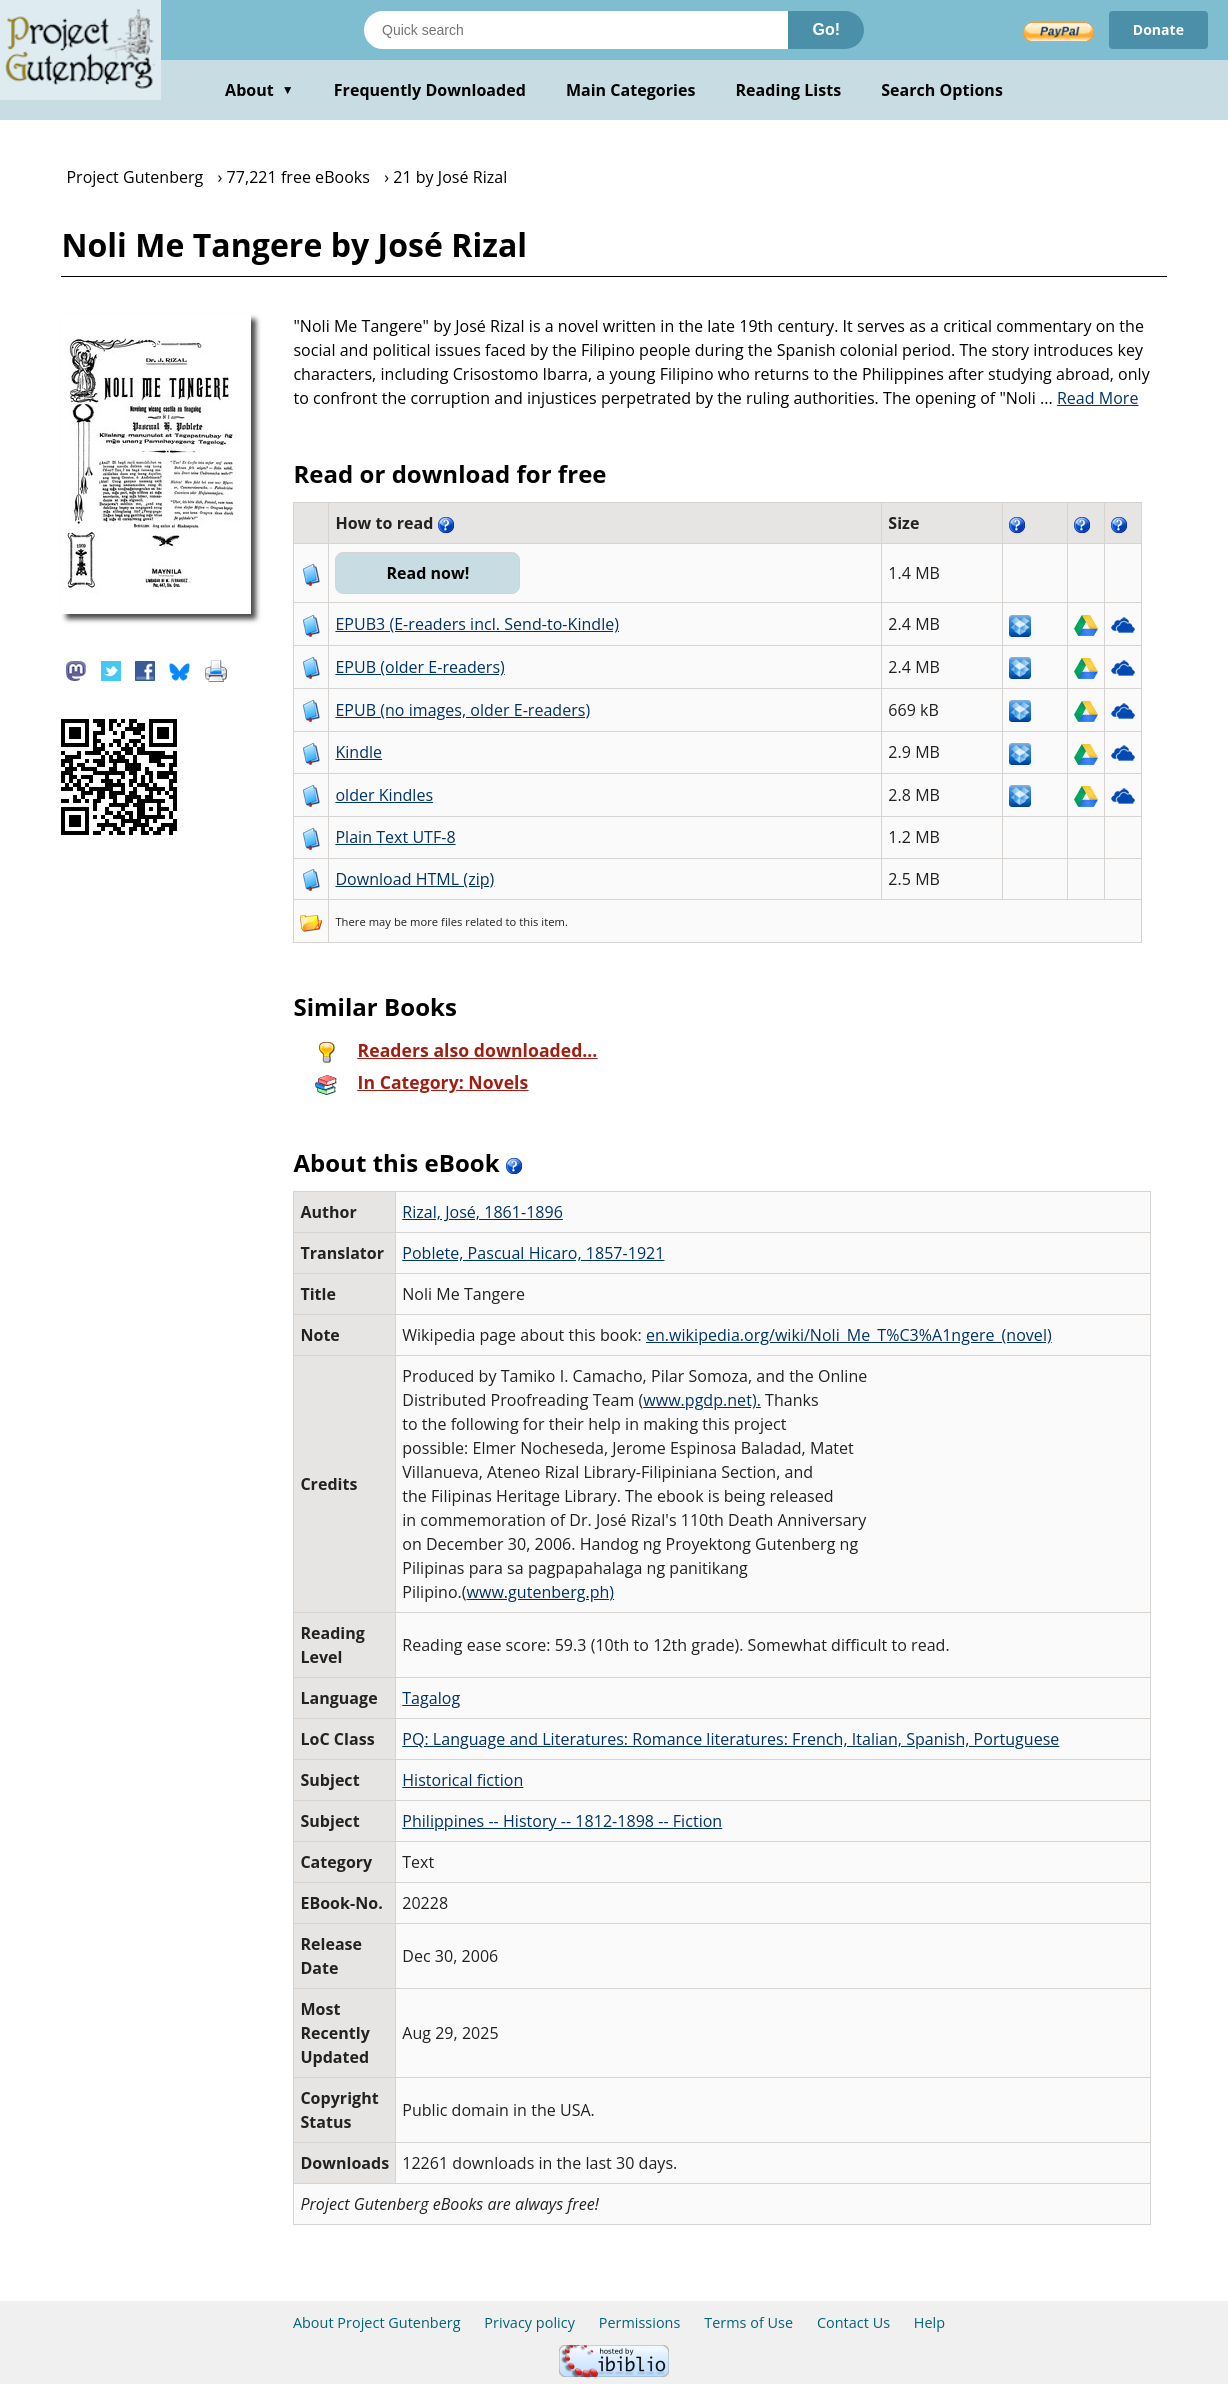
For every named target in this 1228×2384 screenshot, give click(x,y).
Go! (826, 29)
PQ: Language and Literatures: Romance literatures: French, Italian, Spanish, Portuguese (730, 1739)
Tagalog (431, 1698)
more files (436, 921)
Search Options (942, 90)
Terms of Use (748, 2322)
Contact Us (853, 2322)
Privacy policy (529, 2322)
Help (929, 2322)
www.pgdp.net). (702, 1400)
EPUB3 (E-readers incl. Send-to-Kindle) (477, 624)
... (1089, 398)
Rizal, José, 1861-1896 (482, 1212)
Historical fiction (462, 1780)
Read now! (427, 573)
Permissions (640, 2322)
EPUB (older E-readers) (419, 667)
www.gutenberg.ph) (541, 1592)
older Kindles (384, 795)
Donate (1158, 29)
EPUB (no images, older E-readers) (462, 710)
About (259, 90)
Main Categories (631, 90)
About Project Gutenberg (377, 2322)
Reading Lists (789, 90)
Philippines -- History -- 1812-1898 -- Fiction (562, 1821)
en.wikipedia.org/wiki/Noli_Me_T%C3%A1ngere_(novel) (849, 1335)
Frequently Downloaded (430, 90)
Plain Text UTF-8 (395, 837)
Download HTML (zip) (414, 879)
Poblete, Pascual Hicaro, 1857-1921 (533, 1253)
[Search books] (576, 30)
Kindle (358, 752)
